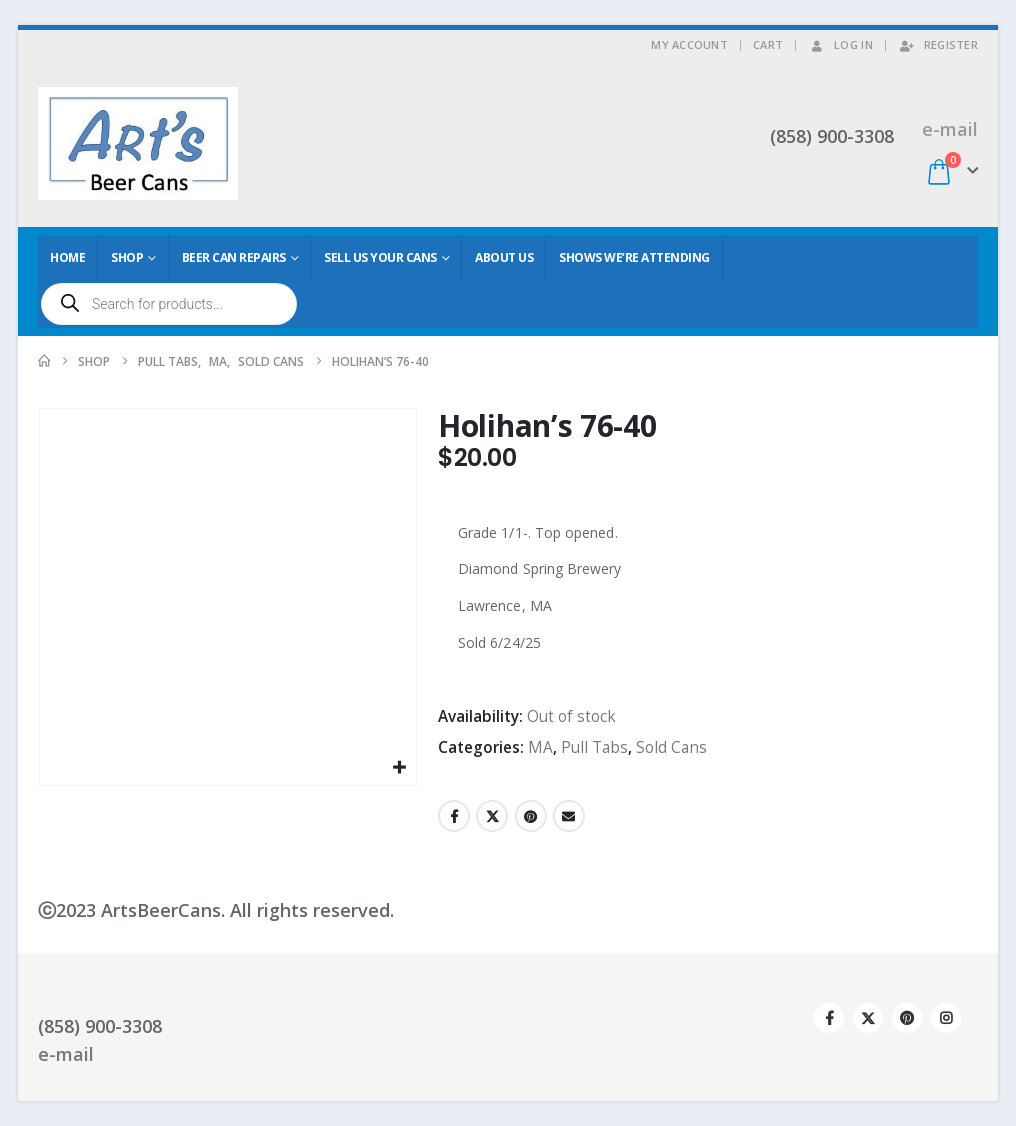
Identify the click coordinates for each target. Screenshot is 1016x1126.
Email (569, 816)
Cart (768, 44)
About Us (504, 257)
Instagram (946, 1018)
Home (67, 257)
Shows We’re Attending (634, 257)
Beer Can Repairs (234, 257)
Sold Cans (671, 747)
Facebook (454, 816)
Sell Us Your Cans (380, 257)
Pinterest (531, 816)
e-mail (950, 129)
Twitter (492, 816)
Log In (840, 44)
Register (938, 44)
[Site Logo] (138, 143)
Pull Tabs (594, 747)
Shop (127, 257)
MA (540, 747)
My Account (689, 44)
